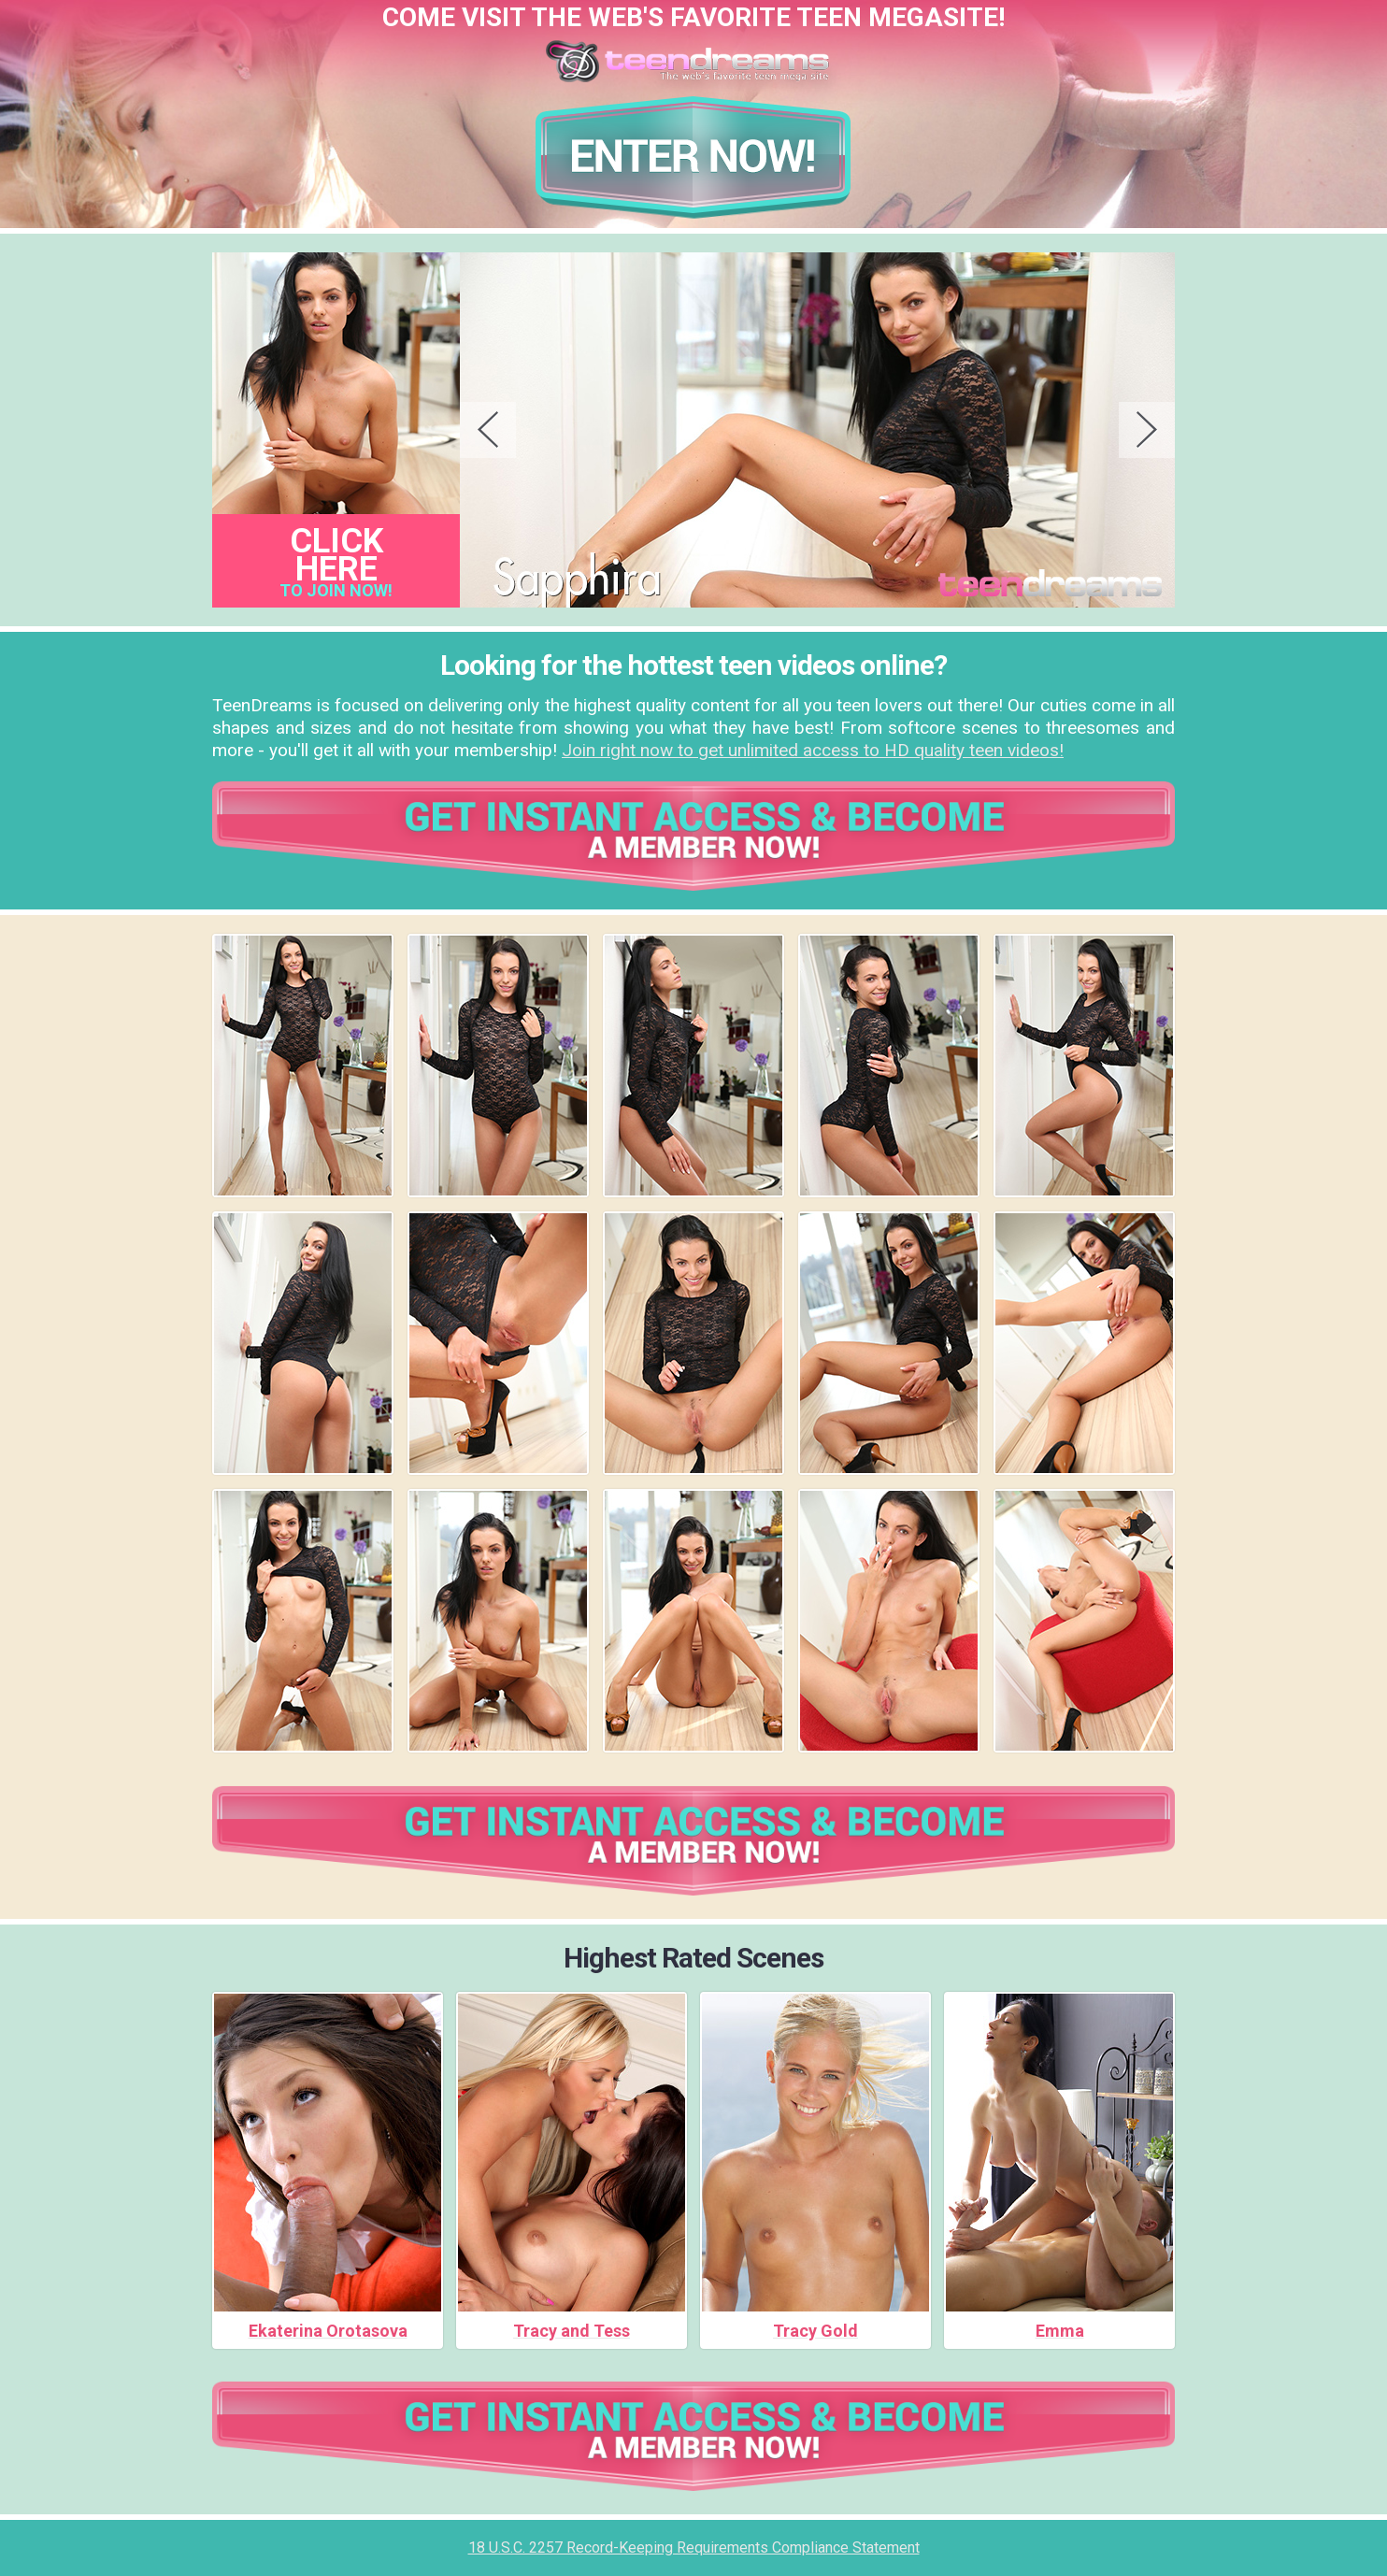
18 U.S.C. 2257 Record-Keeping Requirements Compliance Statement (694, 2547)
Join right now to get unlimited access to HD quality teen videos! (813, 750)
